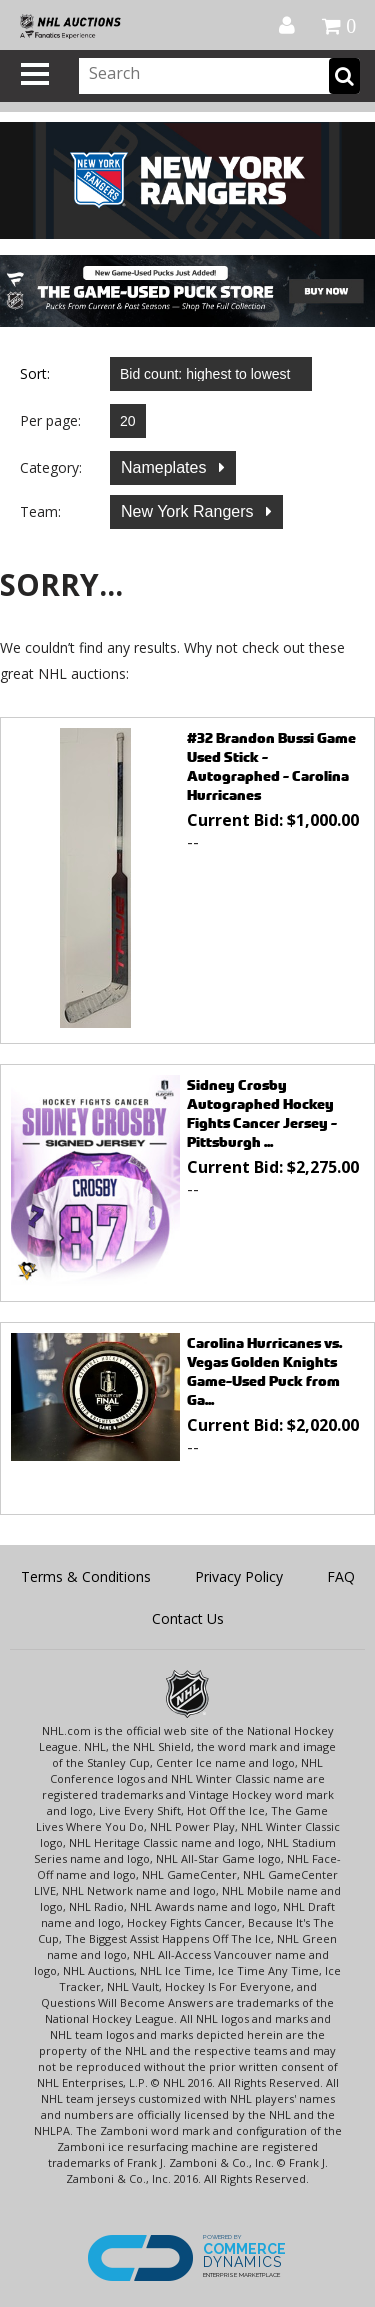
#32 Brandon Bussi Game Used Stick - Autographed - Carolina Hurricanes (271, 766)
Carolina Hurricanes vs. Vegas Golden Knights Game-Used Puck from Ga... (264, 1371)
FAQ (341, 1576)
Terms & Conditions (86, 1576)
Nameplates (166, 467)
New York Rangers (189, 511)
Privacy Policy (239, 1576)
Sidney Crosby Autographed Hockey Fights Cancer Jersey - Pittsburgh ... (262, 1113)
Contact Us (188, 1618)
